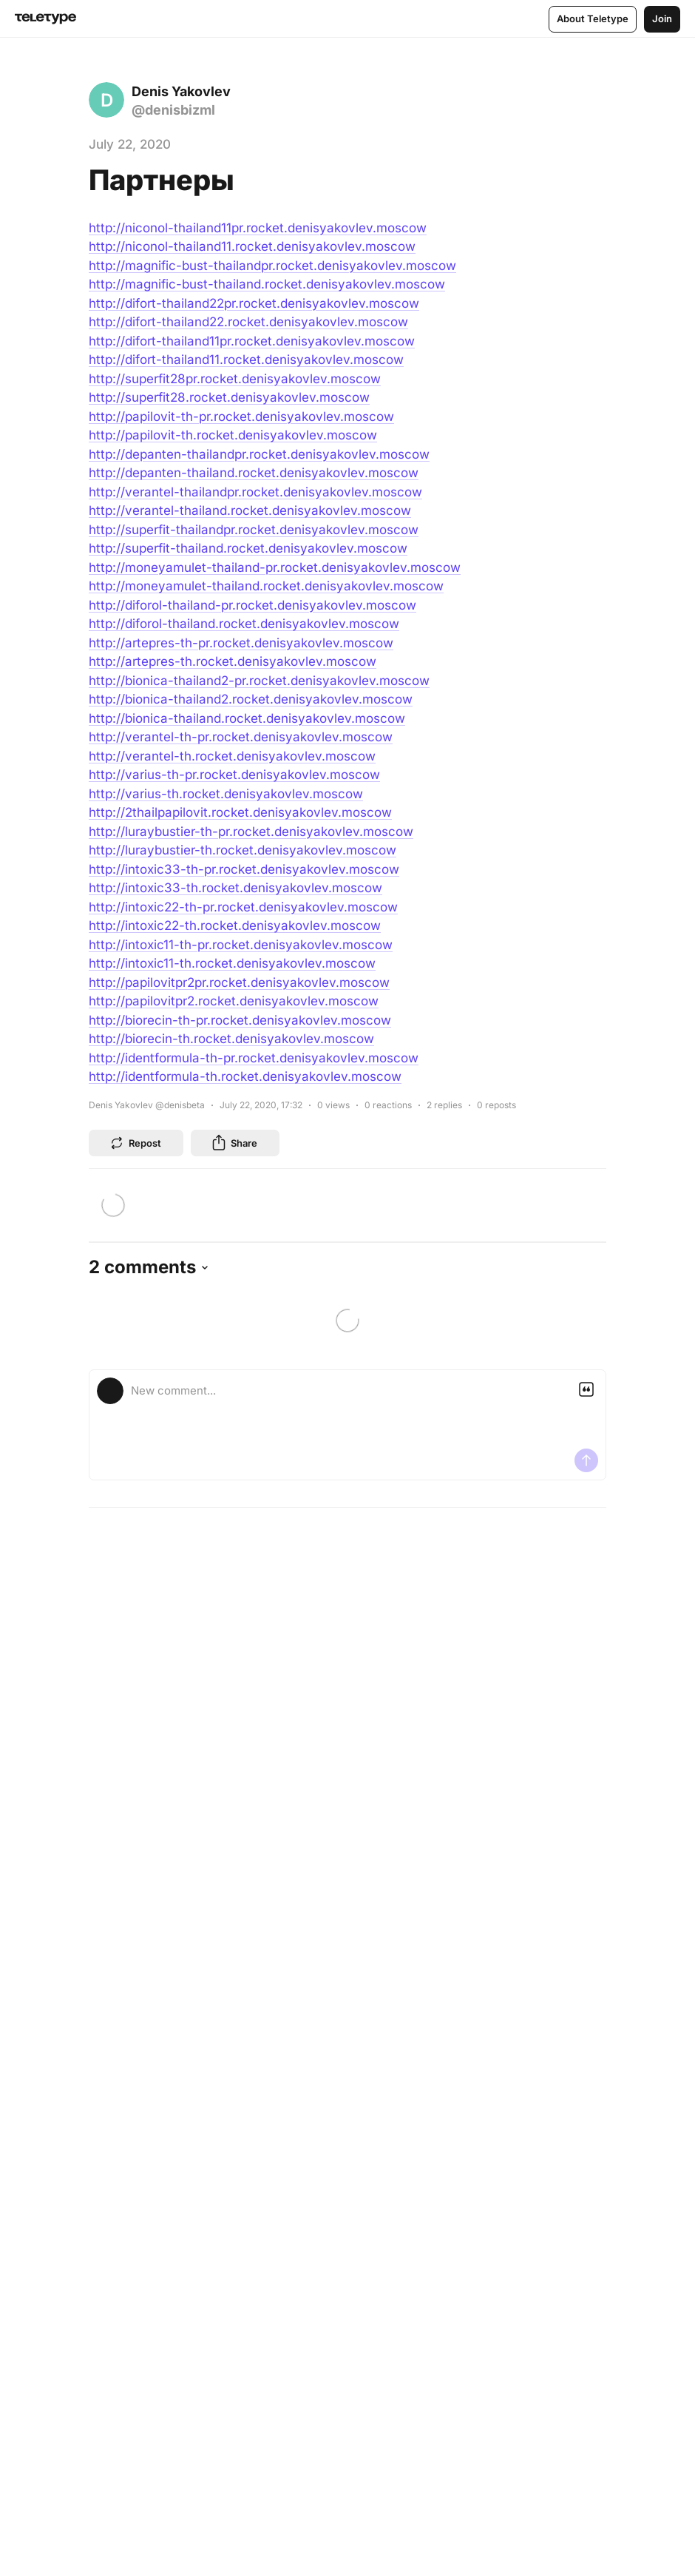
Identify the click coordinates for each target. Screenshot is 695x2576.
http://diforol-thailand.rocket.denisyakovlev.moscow (244, 623)
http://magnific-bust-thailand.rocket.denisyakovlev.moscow (267, 284)
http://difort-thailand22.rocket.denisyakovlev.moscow (248, 321)
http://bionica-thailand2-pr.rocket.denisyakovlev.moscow (259, 680)
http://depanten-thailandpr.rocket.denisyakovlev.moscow (259, 454)
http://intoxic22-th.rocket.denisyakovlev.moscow (235, 925)
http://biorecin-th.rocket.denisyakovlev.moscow (231, 1038)
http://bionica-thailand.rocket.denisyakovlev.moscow (247, 718)
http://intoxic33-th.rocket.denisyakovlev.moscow (235, 887)
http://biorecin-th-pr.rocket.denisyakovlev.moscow (240, 1020)
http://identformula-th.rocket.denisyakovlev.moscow (245, 1076)
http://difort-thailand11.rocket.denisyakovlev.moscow (246, 359)
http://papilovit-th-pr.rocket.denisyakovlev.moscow (241, 416)
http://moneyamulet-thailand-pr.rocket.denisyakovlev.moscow (275, 567)
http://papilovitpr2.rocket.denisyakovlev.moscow (234, 1001)
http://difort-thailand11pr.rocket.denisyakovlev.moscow (252, 341)
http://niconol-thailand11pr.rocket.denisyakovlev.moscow (258, 227)
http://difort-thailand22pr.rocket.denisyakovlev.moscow (254, 303)
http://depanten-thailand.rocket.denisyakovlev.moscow (253, 472)
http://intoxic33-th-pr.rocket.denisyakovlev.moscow (244, 869)
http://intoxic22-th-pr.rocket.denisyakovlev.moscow (243, 907)
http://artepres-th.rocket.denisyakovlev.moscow (232, 661)
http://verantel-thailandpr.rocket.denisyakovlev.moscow (255, 492)
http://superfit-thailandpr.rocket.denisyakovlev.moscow (253, 529)
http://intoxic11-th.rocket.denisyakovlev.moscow (232, 963)
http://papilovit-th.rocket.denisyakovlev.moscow (233, 435)
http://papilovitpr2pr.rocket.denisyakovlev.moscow (239, 982)
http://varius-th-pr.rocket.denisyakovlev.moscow (234, 774)
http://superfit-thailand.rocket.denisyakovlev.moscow (248, 548)
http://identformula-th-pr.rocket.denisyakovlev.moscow (253, 1058)
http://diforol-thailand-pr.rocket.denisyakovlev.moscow (252, 605)
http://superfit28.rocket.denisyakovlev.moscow (229, 397)
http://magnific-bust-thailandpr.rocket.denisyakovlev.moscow (272, 265)
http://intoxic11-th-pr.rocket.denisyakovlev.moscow (241, 944)
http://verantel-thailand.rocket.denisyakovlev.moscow (250, 510)
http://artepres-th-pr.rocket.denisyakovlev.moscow (241, 642)
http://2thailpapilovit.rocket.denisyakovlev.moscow (240, 812)
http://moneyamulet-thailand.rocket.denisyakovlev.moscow (266, 586)
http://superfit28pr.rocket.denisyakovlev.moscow (235, 378)
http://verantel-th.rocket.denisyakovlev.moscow (232, 756)
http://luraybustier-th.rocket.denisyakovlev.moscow (242, 850)
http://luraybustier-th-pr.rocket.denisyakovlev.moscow (251, 831)
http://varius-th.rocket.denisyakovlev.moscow (226, 793)
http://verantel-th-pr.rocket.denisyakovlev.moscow (241, 736)
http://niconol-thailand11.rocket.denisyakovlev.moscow (252, 246)
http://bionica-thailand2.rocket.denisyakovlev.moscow (251, 699)
